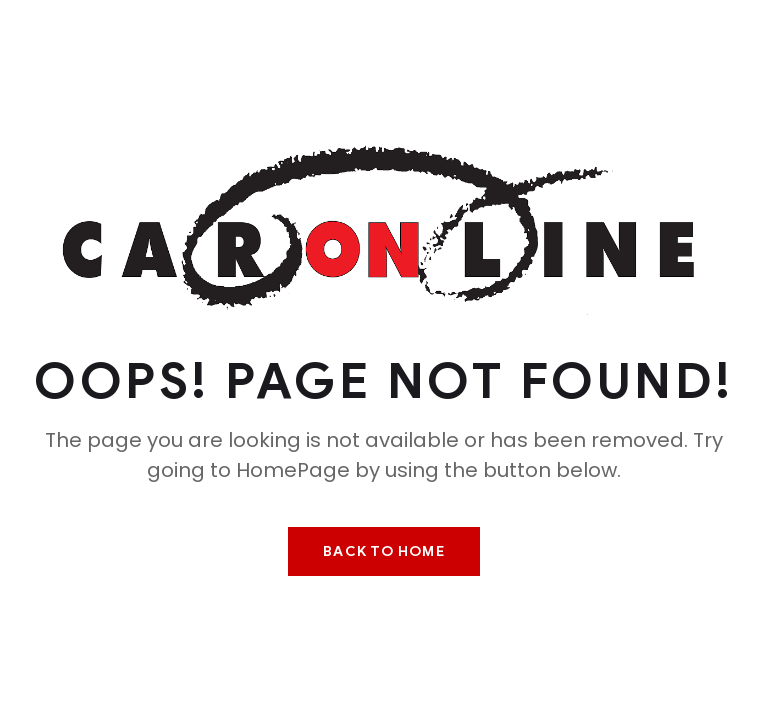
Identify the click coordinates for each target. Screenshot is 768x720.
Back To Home (383, 551)
